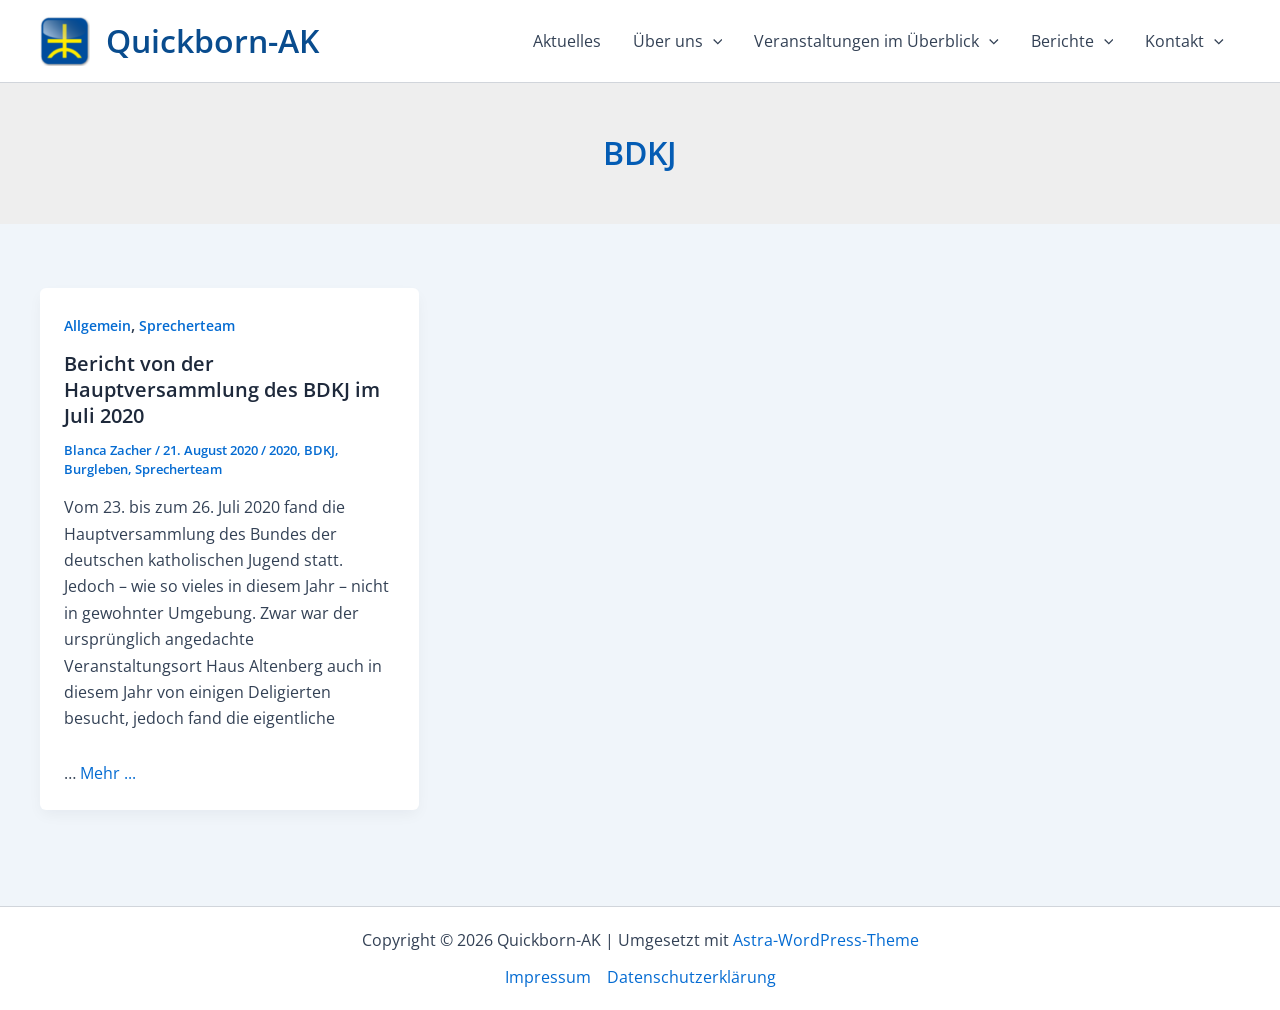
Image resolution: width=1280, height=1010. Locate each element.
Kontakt (1184, 41)
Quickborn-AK (212, 40)
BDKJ (319, 450)
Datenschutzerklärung (691, 977)
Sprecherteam (187, 325)
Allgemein (97, 325)
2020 (283, 450)
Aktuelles (567, 41)
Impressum (548, 977)
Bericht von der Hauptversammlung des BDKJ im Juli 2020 (222, 389)
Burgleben (96, 469)
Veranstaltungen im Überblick (876, 41)
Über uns (678, 41)
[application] (713, 41)
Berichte (1072, 41)
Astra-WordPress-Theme (826, 940)
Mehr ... (108, 773)
